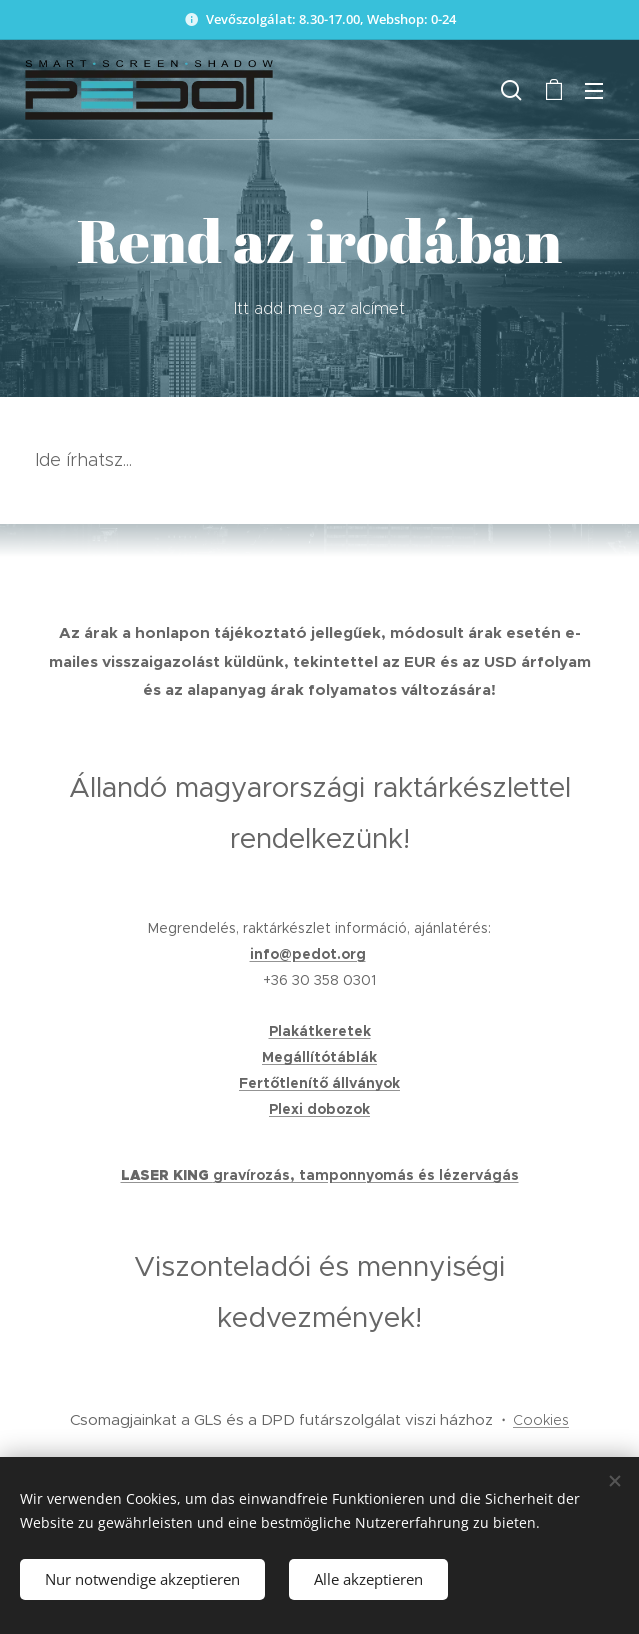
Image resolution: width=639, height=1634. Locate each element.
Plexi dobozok (319, 1109)
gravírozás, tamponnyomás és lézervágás (366, 1175)
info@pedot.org (308, 954)
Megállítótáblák (319, 1057)
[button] (511, 90)
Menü (594, 91)
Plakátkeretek (320, 1031)
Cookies (541, 1420)
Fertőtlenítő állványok (319, 1083)
